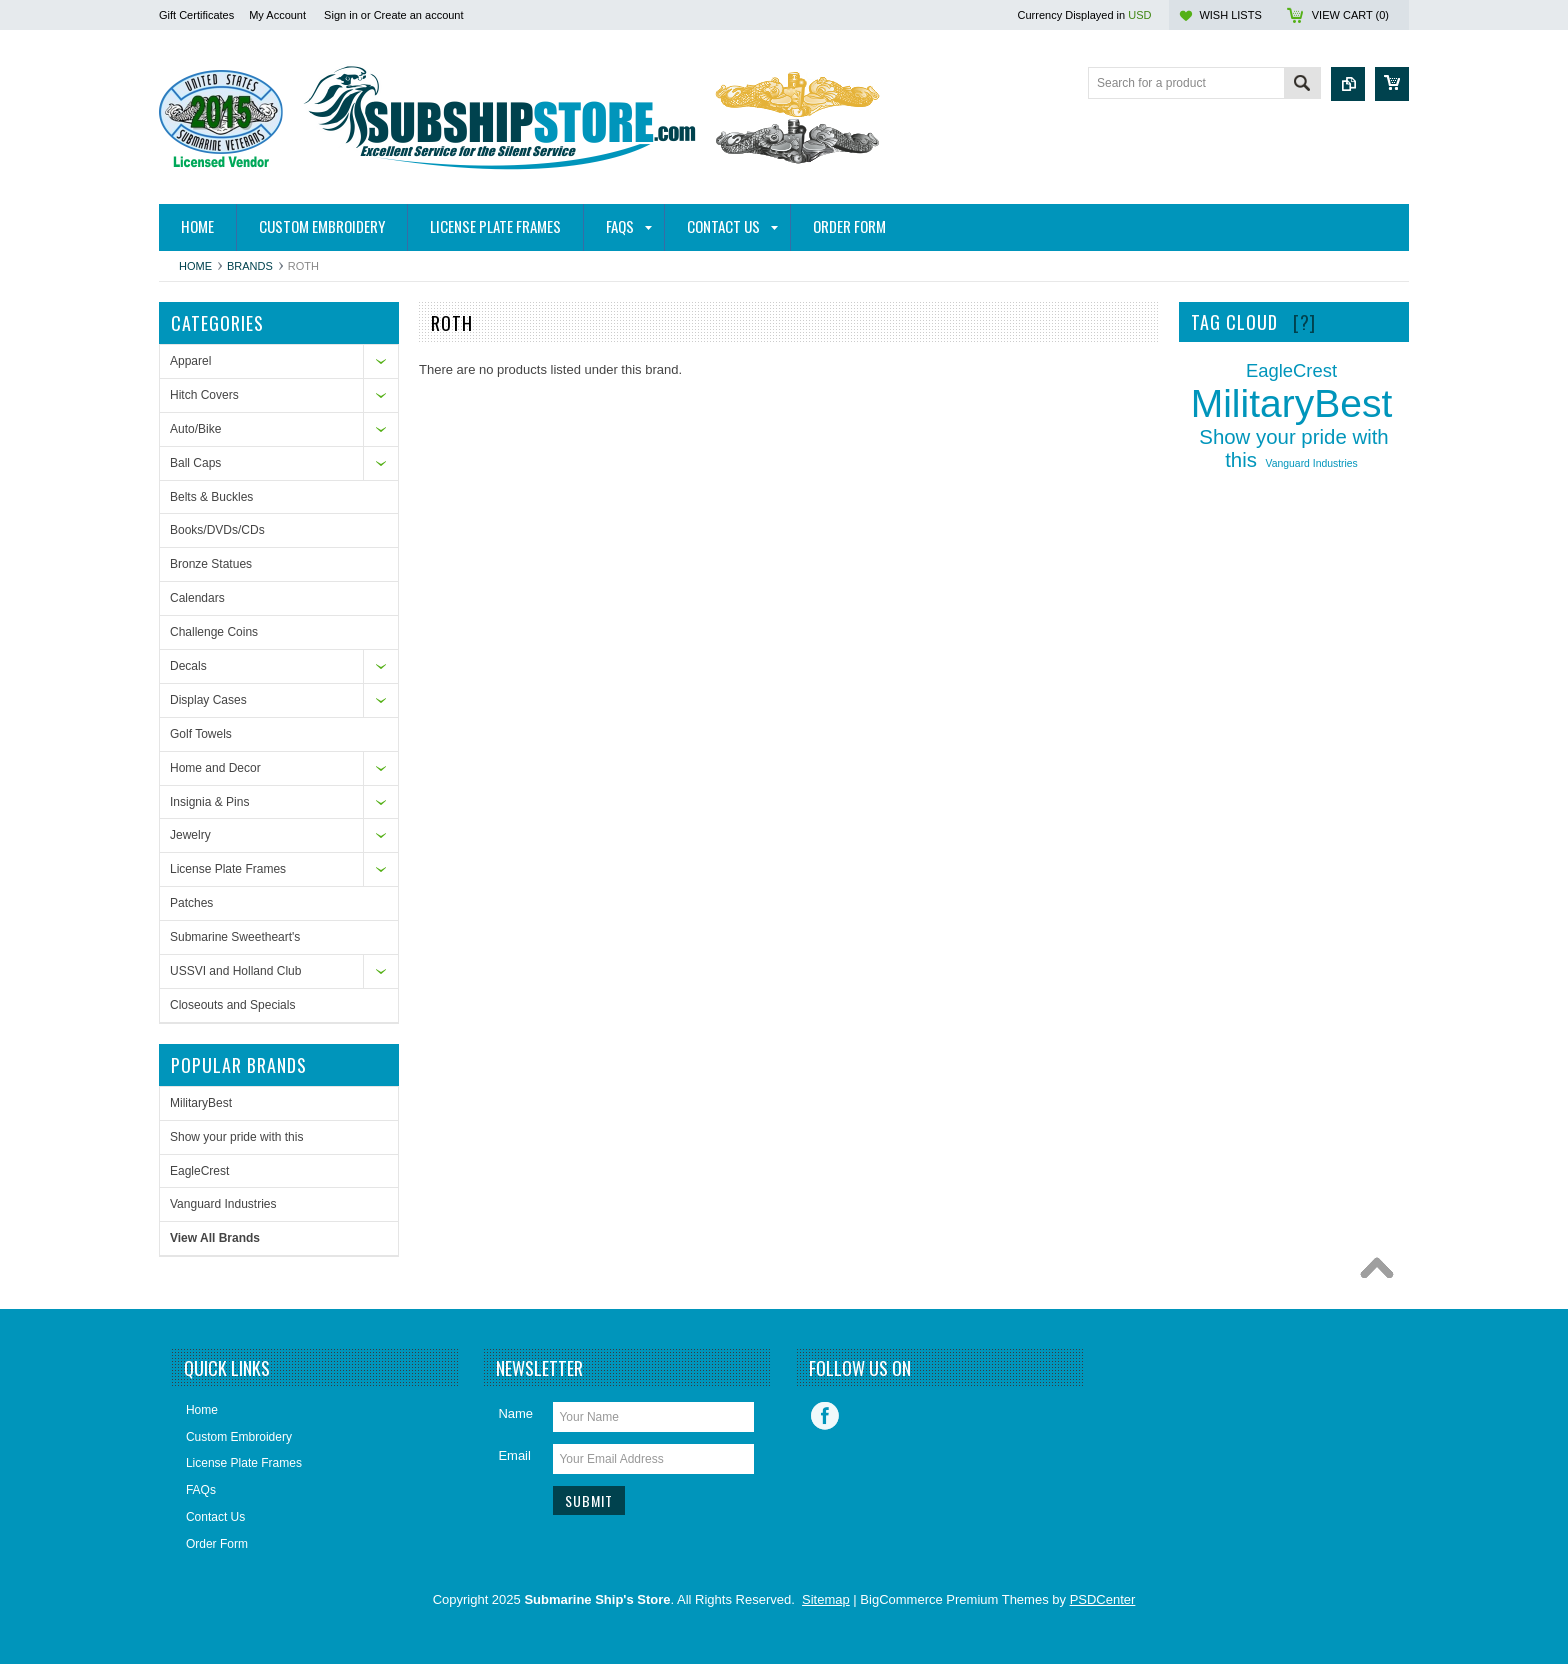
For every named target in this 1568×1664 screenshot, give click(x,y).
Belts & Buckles (211, 497)
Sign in (341, 15)
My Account (277, 15)
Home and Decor (215, 768)
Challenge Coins (214, 632)
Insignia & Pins (209, 802)
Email (514, 1455)
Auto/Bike (195, 429)
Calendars (197, 598)
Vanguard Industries (223, 1204)
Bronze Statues (211, 564)
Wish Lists (1230, 15)
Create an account (419, 15)
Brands (250, 266)
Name (515, 1413)
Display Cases (208, 700)
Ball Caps (195, 463)
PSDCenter (1103, 1599)
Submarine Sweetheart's (235, 937)
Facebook (825, 1416)
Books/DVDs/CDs (217, 530)
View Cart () (1350, 15)
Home (195, 266)
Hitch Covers (204, 395)
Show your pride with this (236, 1137)
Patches (191, 903)
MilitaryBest (201, 1103)
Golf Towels (201, 734)
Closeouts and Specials (232, 1005)
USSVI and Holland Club (235, 971)
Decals (188, 666)
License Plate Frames (228, 869)
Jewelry (190, 835)
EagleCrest (199, 1171)
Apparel (190, 361)
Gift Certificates (196, 15)
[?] (1304, 322)
